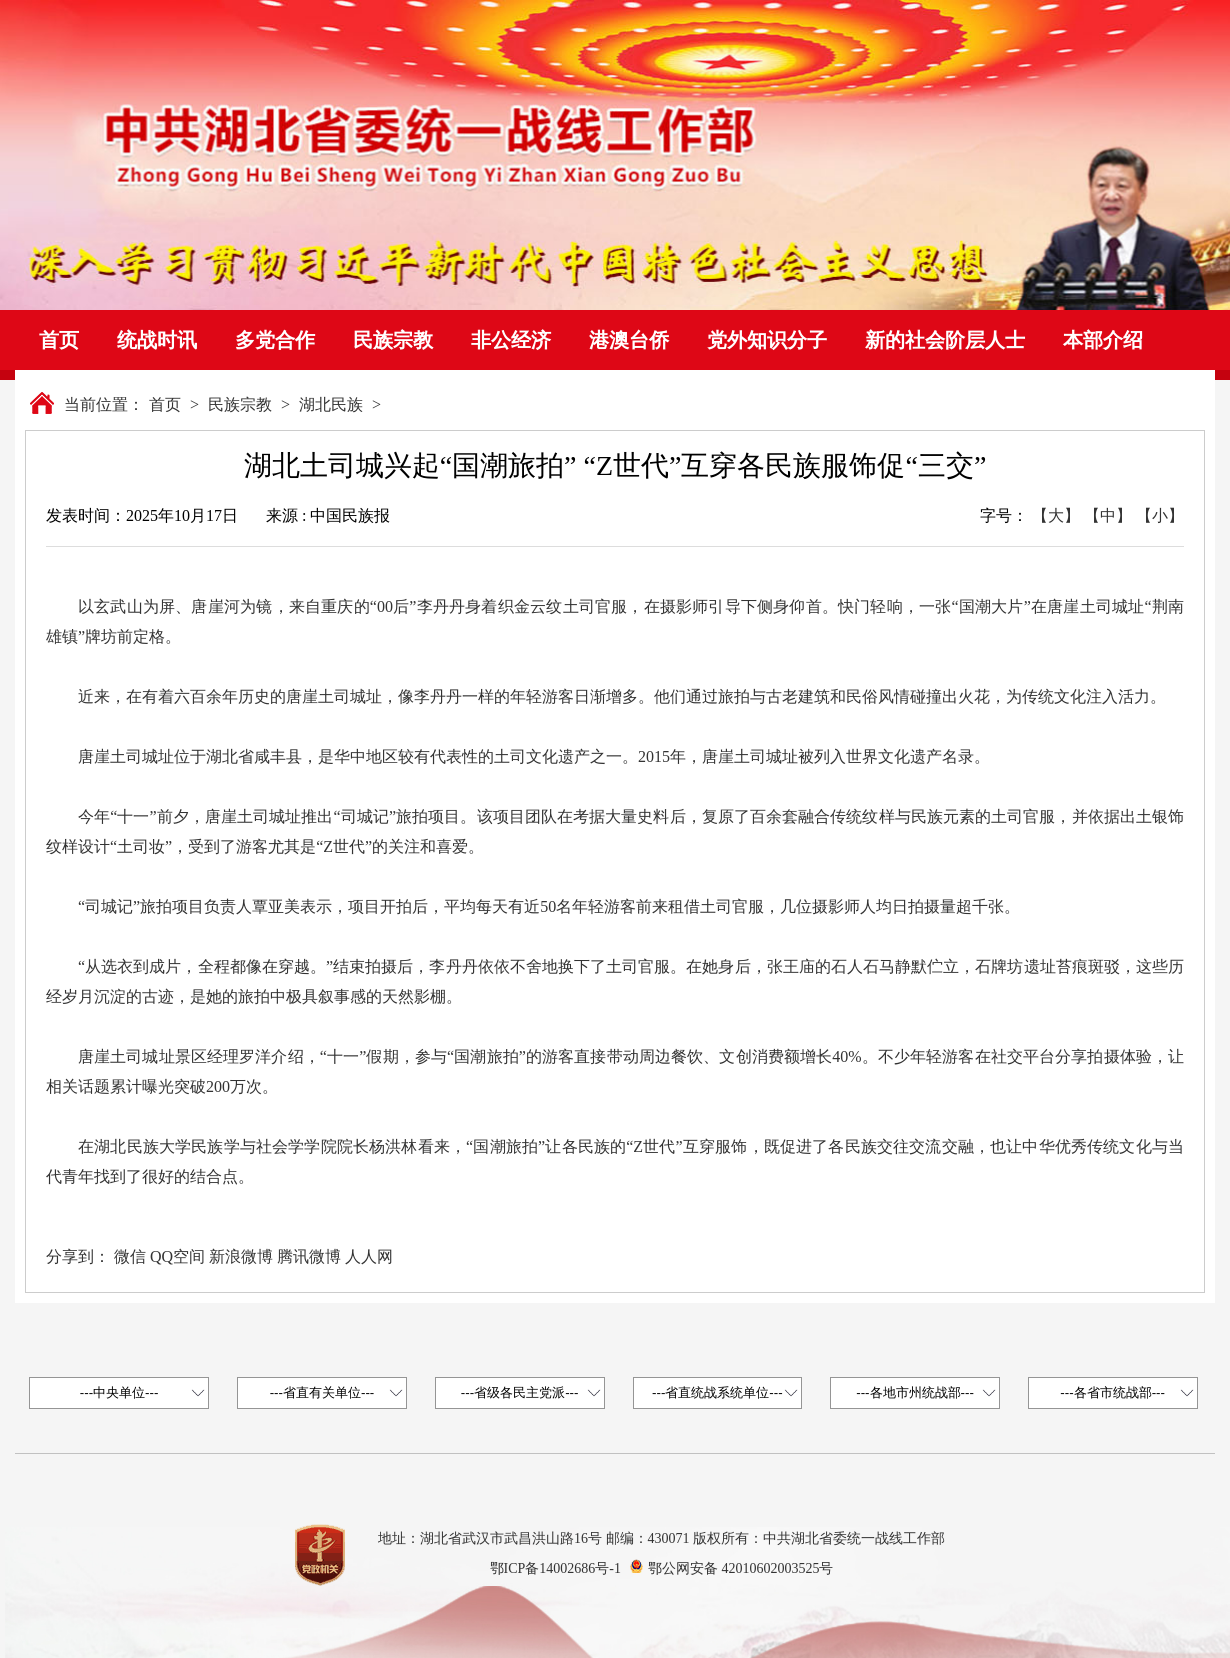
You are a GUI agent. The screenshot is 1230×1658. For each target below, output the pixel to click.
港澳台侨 (629, 340)
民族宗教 (393, 340)
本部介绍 (1103, 340)
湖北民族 (331, 404)
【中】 (1108, 515)
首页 (59, 340)
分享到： (78, 1256)
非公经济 (511, 340)
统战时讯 (157, 340)
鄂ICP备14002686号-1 (555, 1568)
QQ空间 (177, 1256)
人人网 (369, 1256)
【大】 (1056, 515)
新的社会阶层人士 (945, 340)
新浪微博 (241, 1256)
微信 (130, 1256)
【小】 (1160, 515)
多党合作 (275, 340)
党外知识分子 (767, 340)
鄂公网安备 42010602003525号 (741, 1568)
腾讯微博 (309, 1256)
